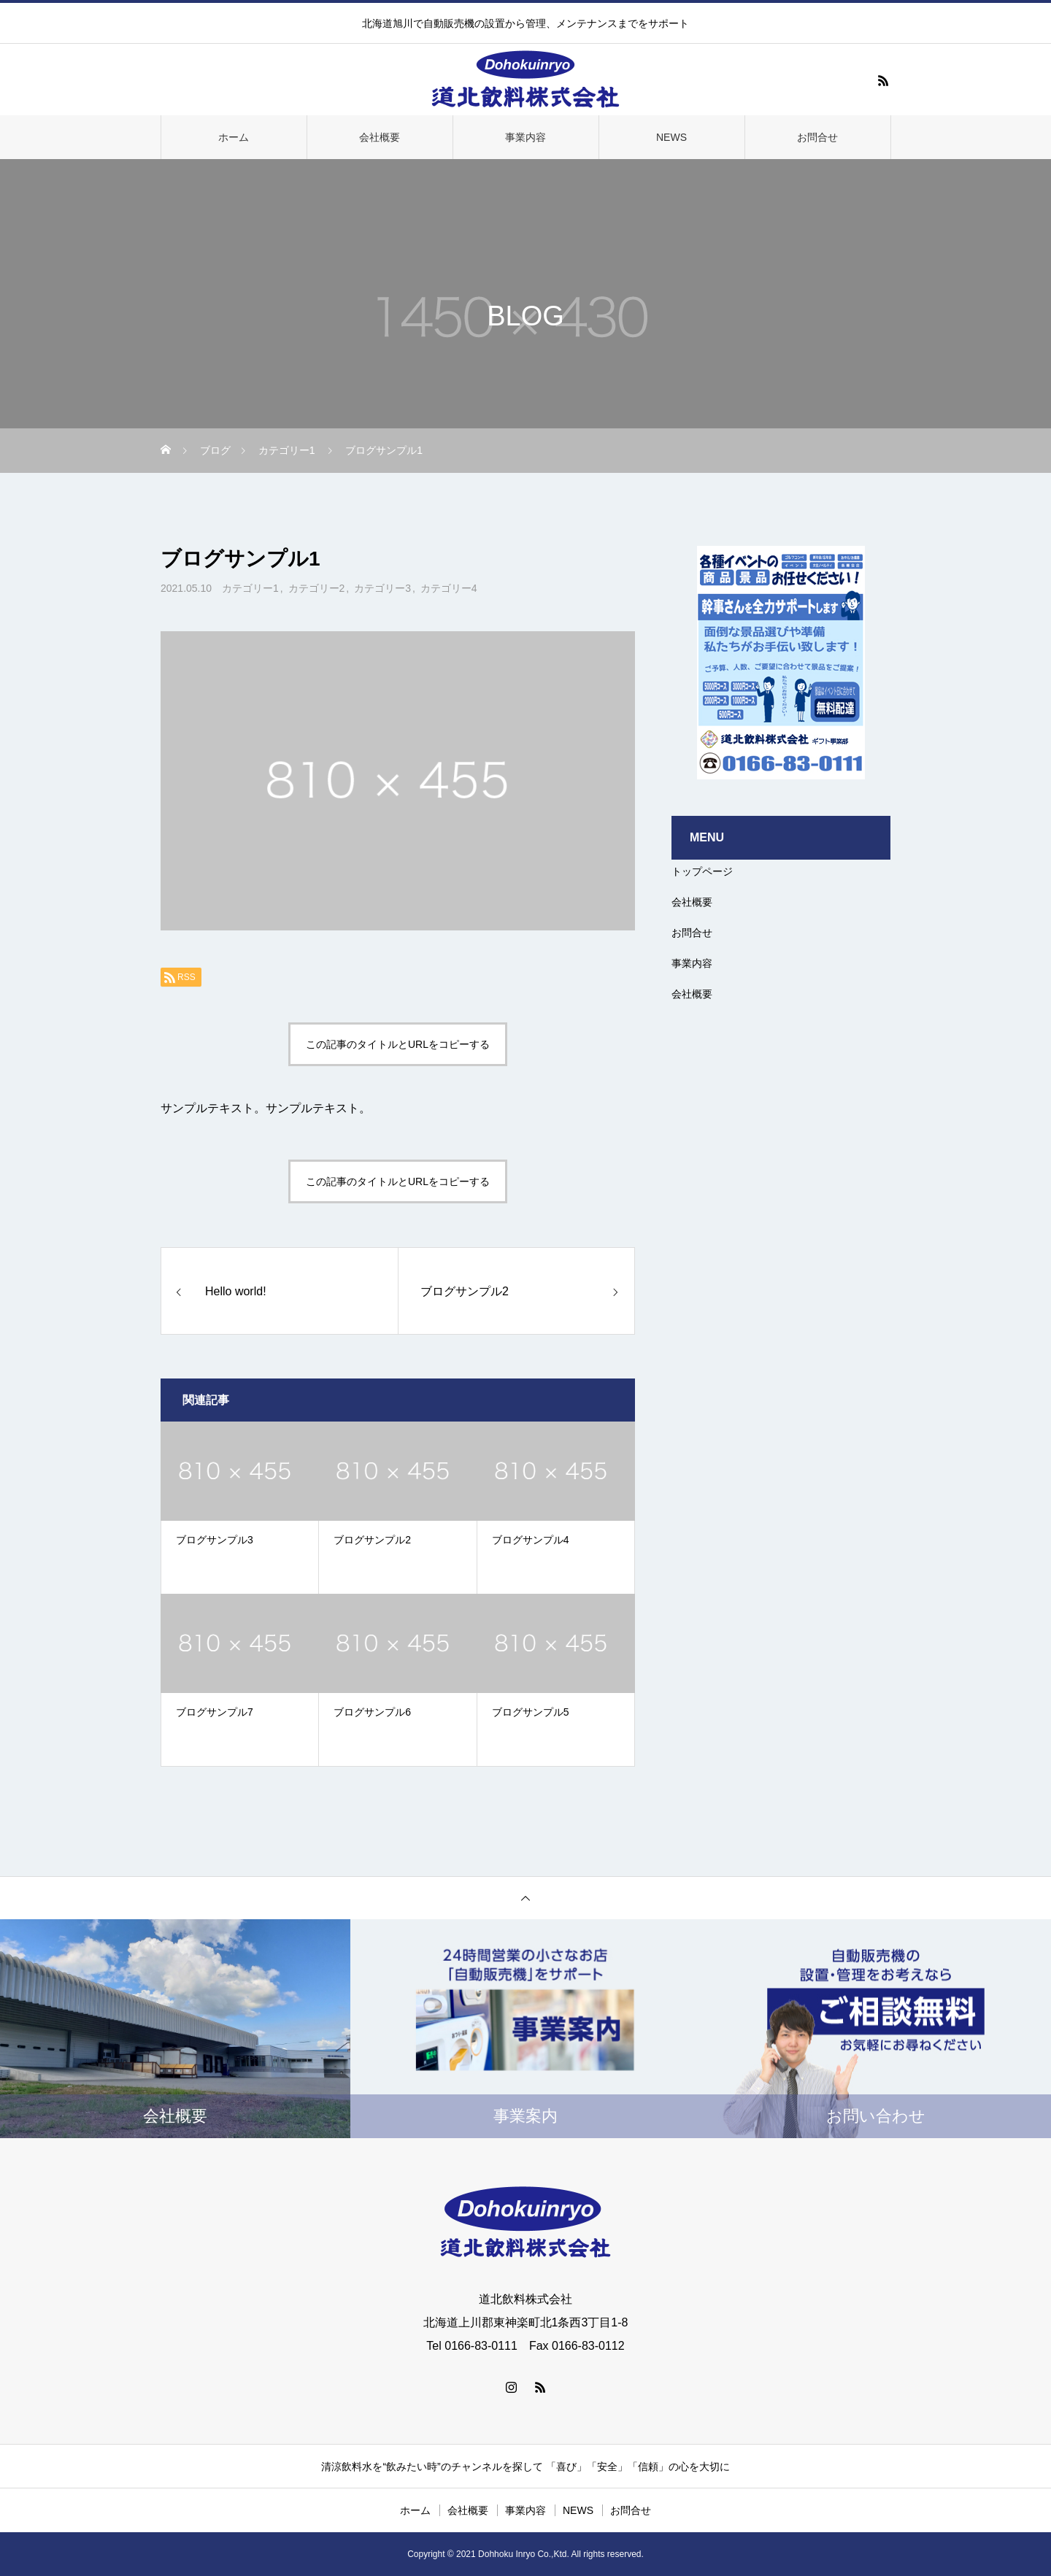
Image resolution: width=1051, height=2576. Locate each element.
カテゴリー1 (250, 588)
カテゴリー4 (448, 588)
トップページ (702, 871)
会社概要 (379, 137)
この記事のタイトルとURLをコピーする (398, 1044)
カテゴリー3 (382, 588)
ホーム (233, 137)
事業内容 (525, 137)
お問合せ (817, 137)
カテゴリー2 (316, 588)
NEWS (671, 137)
